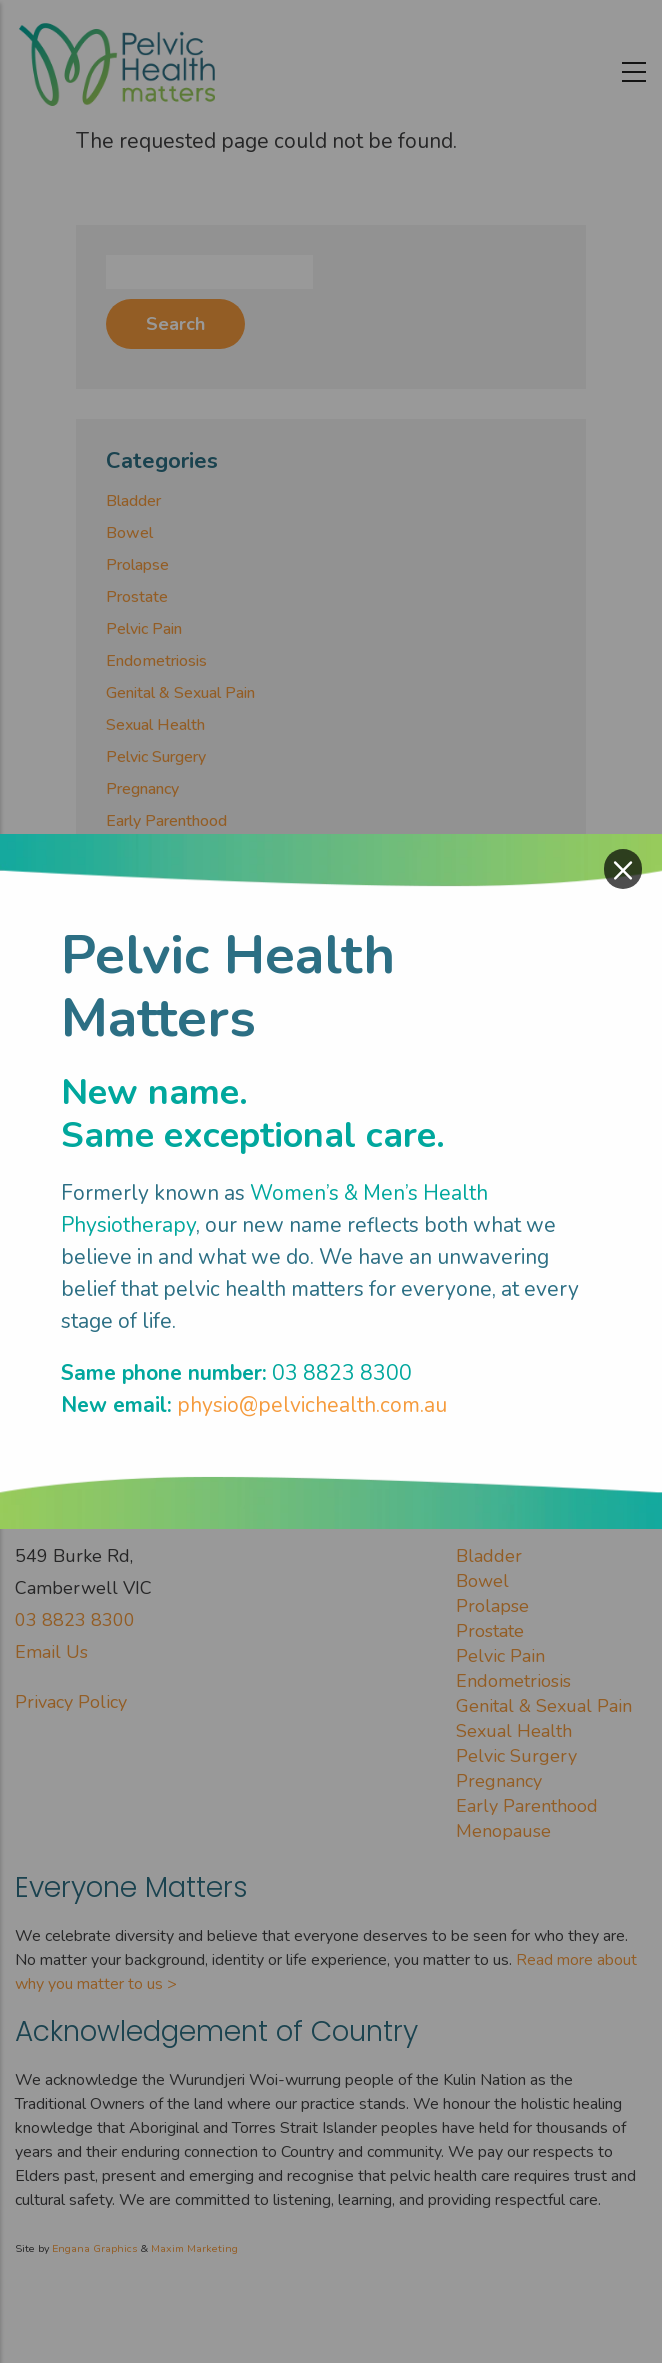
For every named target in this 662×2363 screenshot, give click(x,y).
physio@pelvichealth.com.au (312, 1405)
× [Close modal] (623, 869)
